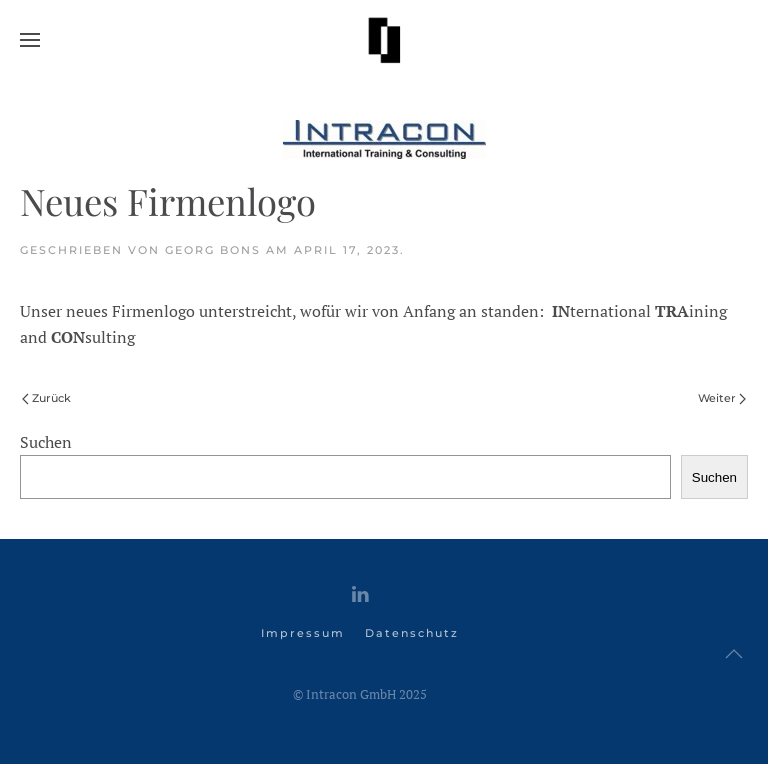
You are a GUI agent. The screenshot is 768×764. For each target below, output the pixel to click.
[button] (30, 40)
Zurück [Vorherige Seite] (46, 398)
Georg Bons (213, 250)
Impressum (303, 633)
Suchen (46, 442)
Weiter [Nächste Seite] (722, 398)
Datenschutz (412, 633)
